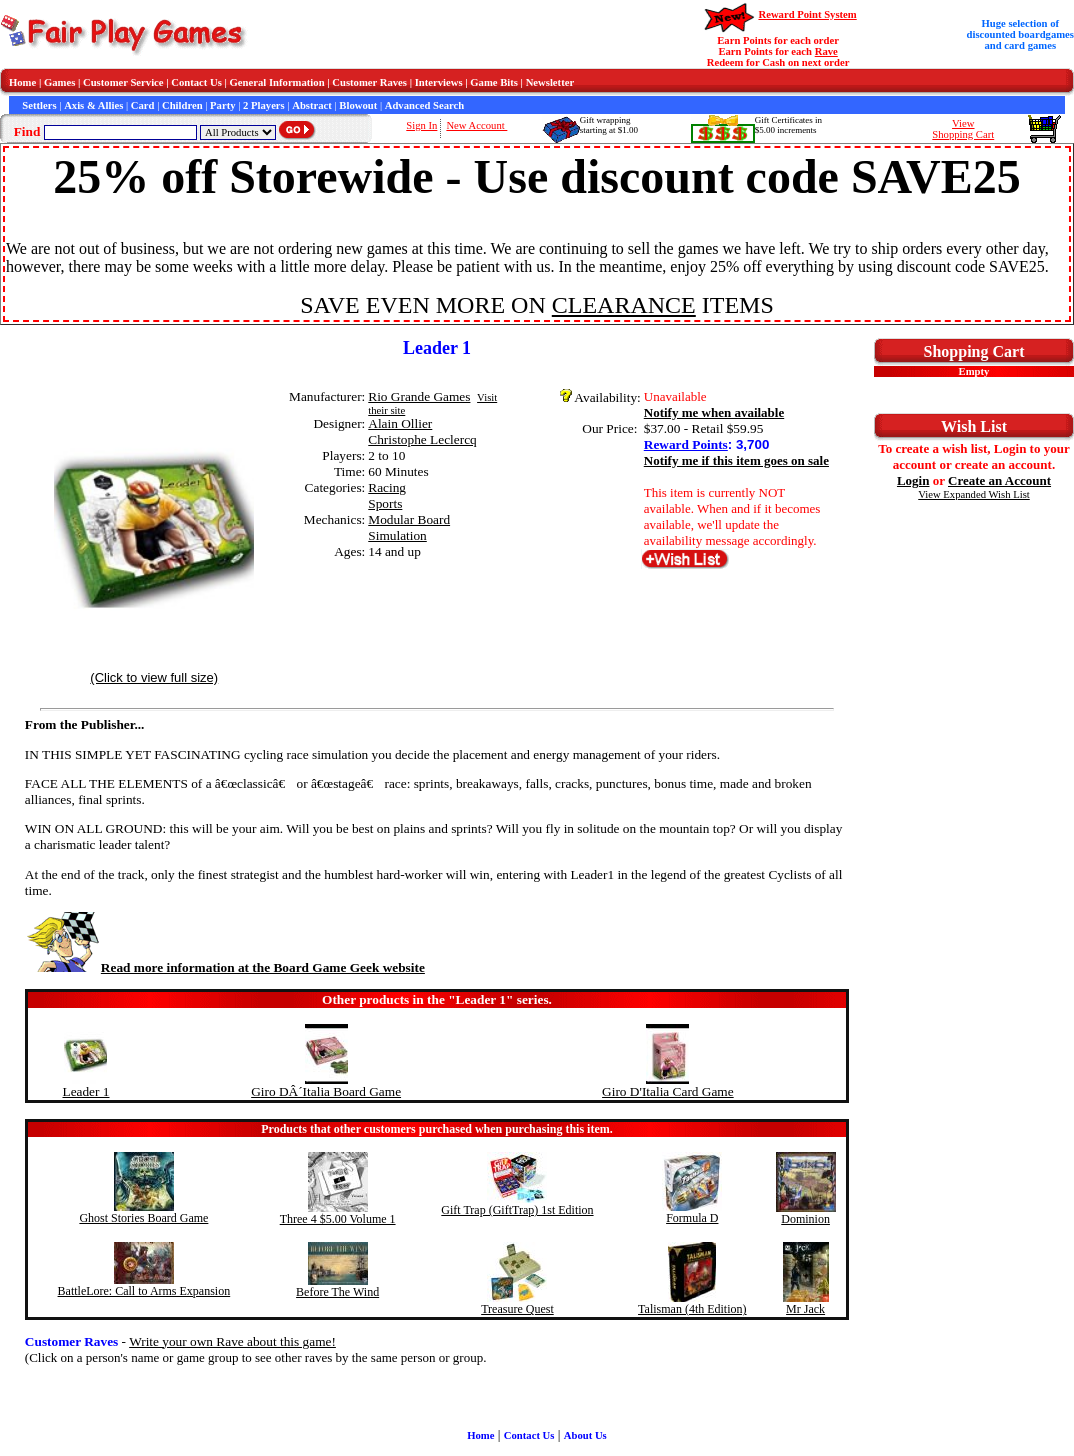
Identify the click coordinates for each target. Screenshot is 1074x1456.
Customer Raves (369, 82)
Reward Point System (807, 14)
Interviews (439, 82)
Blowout (358, 105)
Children (182, 105)
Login (913, 480)
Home (22, 82)
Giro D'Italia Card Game (668, 1091)
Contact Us (196, 82)
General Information (277, 82)
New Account (476, 125)
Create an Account (999, 480)
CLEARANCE (624, 305)
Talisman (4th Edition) (692, 1309)
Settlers (39, 105)
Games (59, 82)
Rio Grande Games (419, 396)
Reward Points (686, 444)
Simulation (397, 535)
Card (143, 105)
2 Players (264, 105)
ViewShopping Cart (963, 129)
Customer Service (123, 82)
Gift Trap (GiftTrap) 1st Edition (517, 1210)
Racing (387, 487)
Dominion (805, 1219)
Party (222, 105)
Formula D (692, 1218)
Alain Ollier (400, 423)
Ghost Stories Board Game (143, 1218)
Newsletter (550, 82)
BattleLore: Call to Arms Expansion (144, 1291)
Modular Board (409, 519)
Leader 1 (85, 1091)
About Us (585, 1435)
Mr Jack (805, 1309)
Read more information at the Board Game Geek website (225, 967)
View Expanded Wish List (974, 494)
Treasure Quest (517, 1309)
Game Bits (494, 82)
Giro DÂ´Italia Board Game (326, 1091)
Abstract (312, 105)
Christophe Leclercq (422, 439)
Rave (826, 51)
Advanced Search (424, 105)
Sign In (421, 125)
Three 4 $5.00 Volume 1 (338, 1219)
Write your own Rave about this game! (232, 1341)
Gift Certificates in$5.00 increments (788, 125)
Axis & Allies (93, 105)
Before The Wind (337, 1292)
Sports (385, 503)
